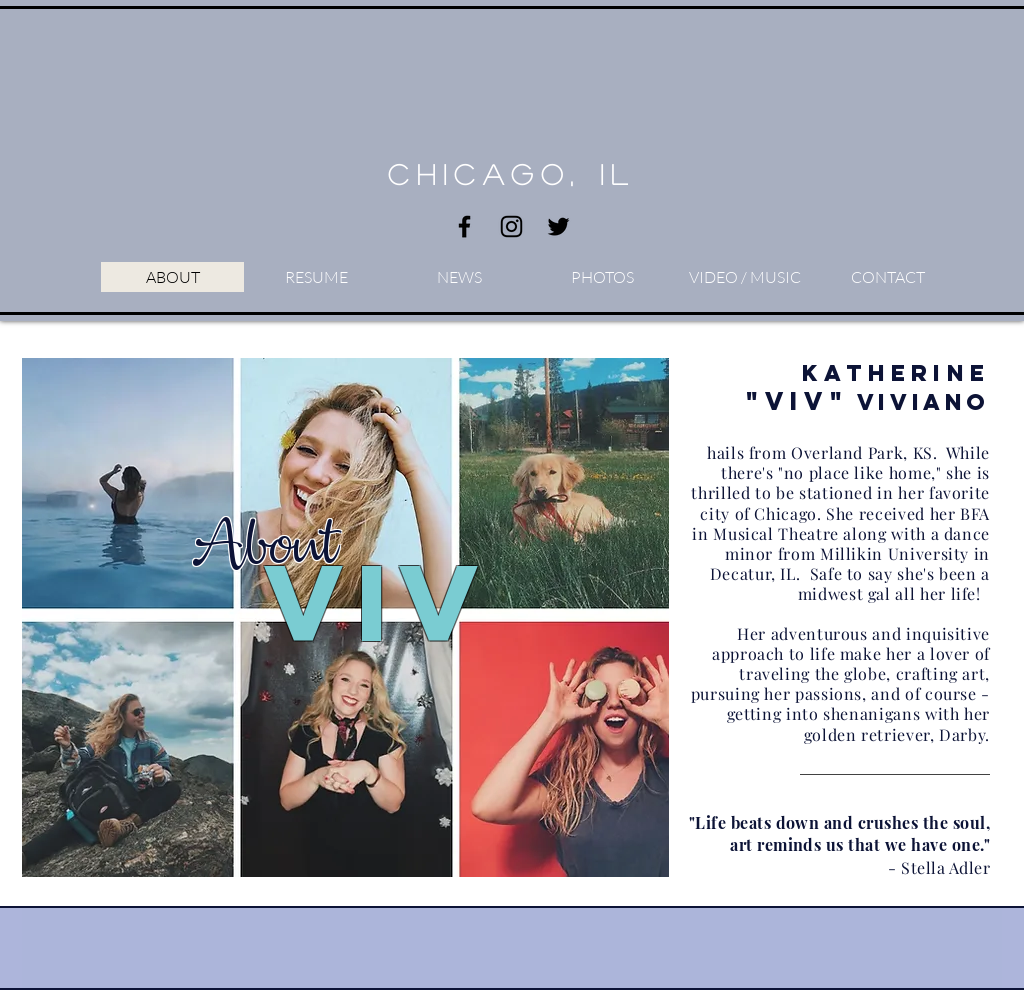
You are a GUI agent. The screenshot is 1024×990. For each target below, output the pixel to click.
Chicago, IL (511, 174)
